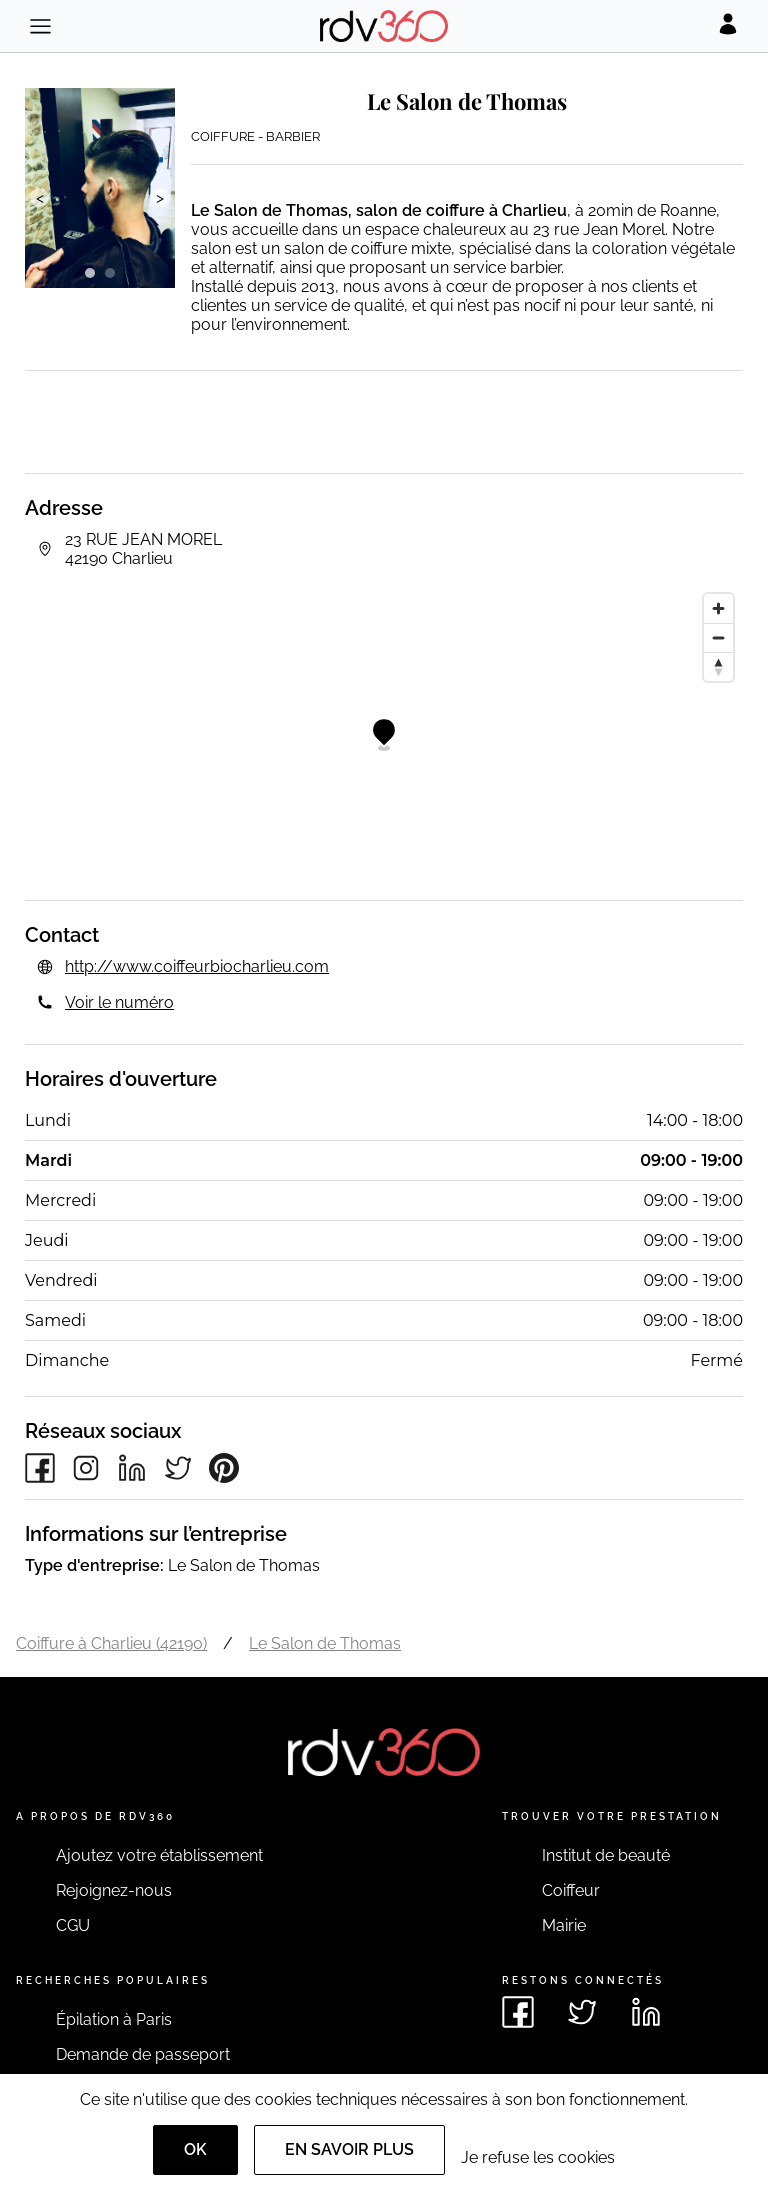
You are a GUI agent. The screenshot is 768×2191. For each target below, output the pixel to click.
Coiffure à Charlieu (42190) (111, 1643)
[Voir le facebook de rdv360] (518, 2012)
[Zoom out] (718, 637)
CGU (73, 1925)
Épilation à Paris (114, 2019)
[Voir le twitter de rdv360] (582, 2012)
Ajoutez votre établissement (159, 1855)
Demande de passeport (143, 2054)
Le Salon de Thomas (325, 1643)
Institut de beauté (606, 1855)
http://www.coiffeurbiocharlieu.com (197, 966)
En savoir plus (349, 2149)
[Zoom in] (718, 608)
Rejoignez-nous (114, 1890)
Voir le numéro (119, 1002)
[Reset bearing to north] (718, 666)
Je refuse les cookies (538, 2157)
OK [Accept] (195, 2149)
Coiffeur (571, 1890)
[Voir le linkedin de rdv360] (646, 2012)
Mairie (564, 1925)
